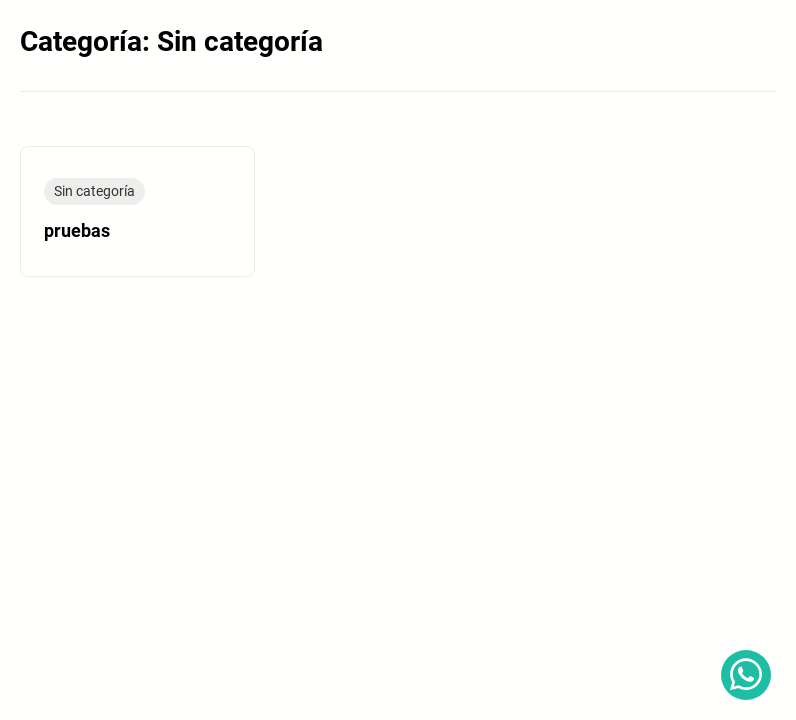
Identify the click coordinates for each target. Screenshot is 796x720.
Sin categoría (94, 191)
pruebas (77, 231)
